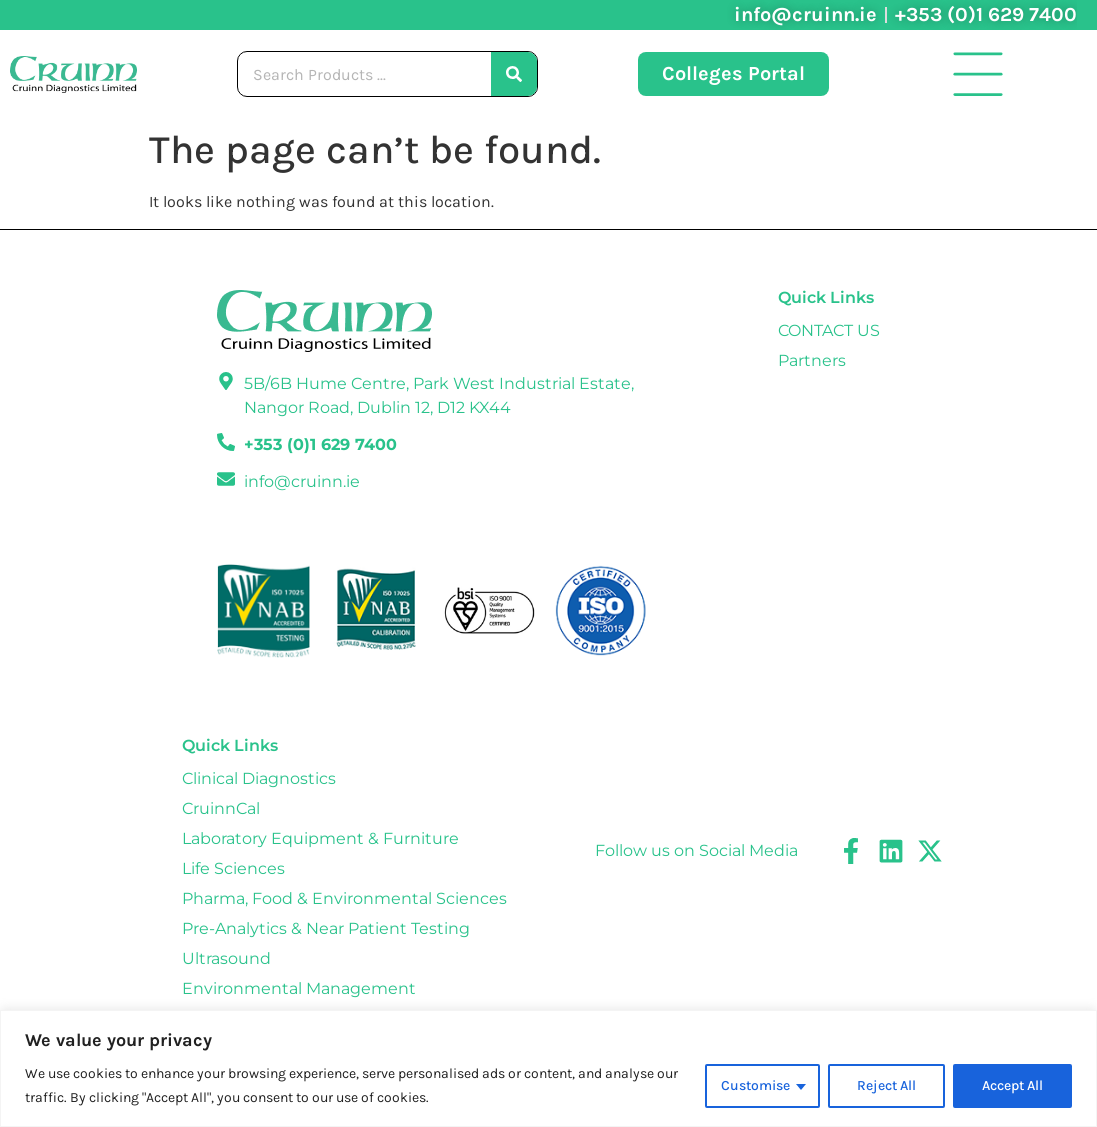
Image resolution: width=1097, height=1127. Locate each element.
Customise (755, 1085)
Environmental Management (299, 988)
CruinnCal (221, 808)
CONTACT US (829, 330)
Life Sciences (233, 868)
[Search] (514, 74)
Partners (812, 360)
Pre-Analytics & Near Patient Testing (326, 928)
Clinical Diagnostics (259, 778)
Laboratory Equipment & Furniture (320, 838)
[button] (978, 74)
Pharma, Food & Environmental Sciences (344, 898)
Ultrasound (226, 958)
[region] (548, 1068)
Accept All (1012, 1085)
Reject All (886, 1085)
